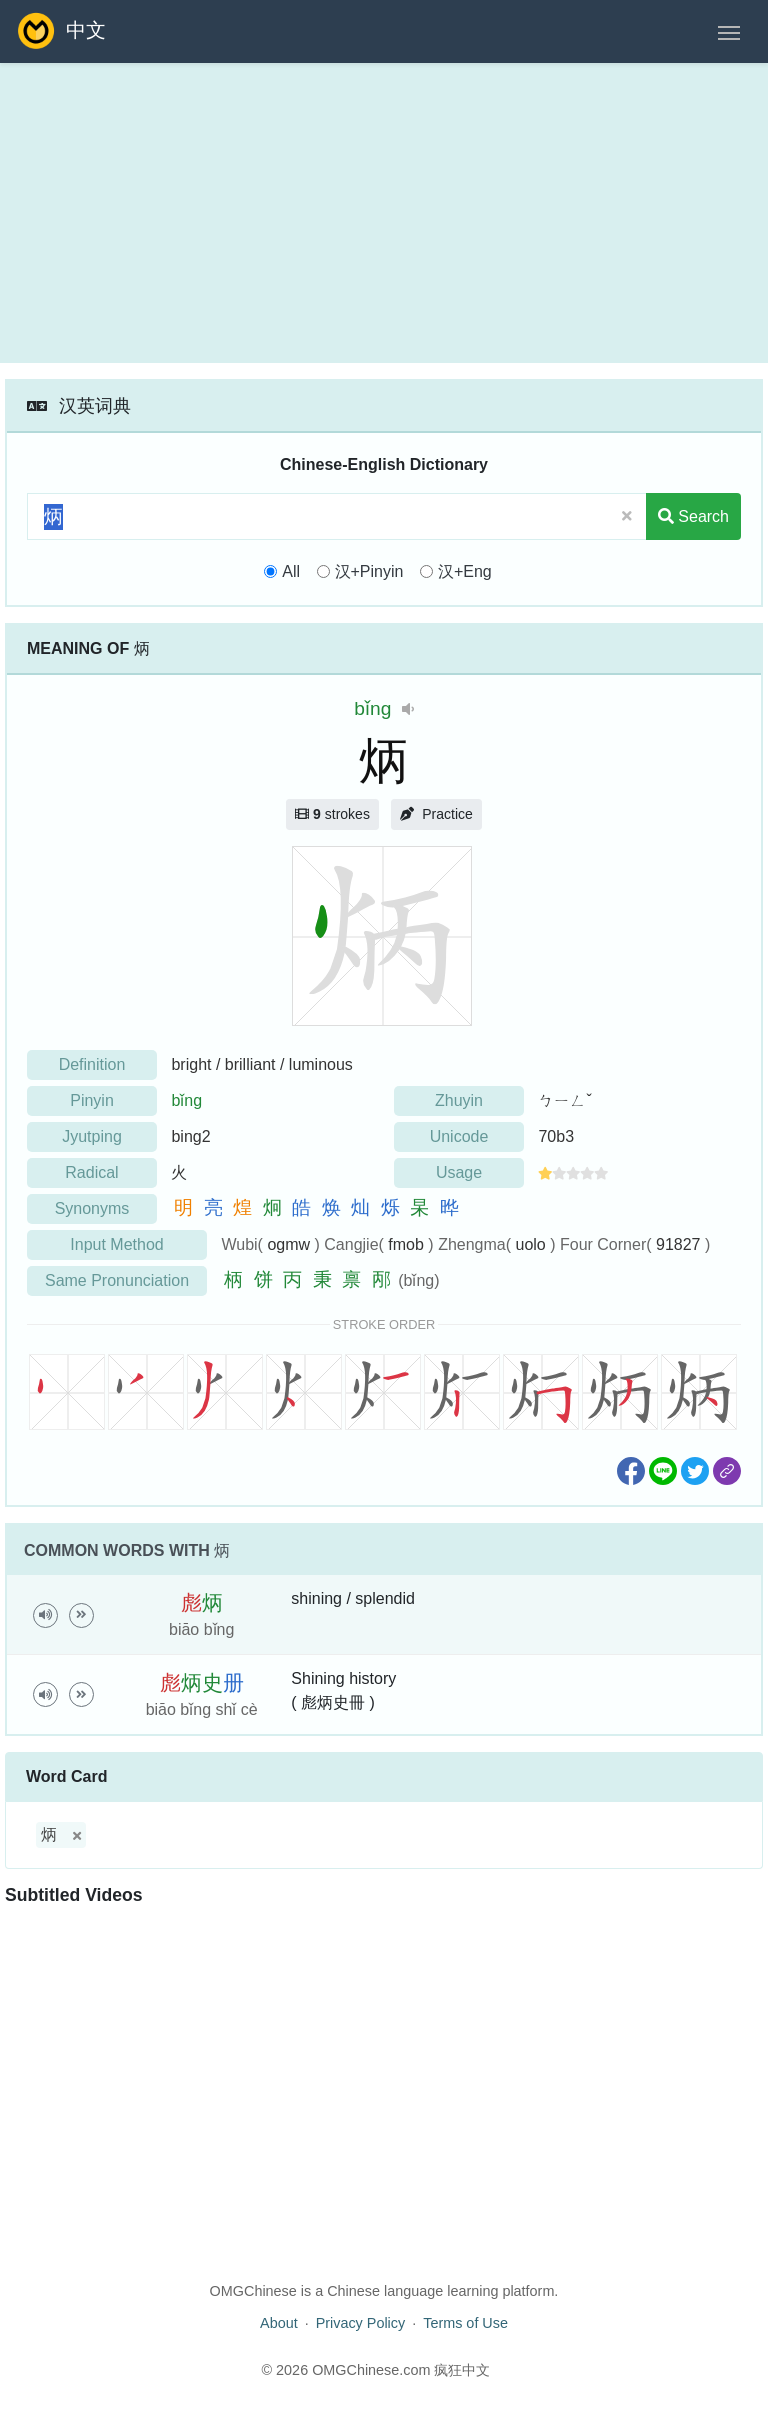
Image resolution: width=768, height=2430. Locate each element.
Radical (91, 1172)
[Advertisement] (384, 213)
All (291, 571)
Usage (459, 1172)
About (279, 2323)
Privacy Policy (361, 2323)
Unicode (459, 1136)
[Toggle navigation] (729, 31)
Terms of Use (465, 2323)
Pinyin (92, 1100)
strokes (332, 814)
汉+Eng (465, 571)
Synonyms (92, 1208)
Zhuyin (459, 1100)
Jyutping (92, 1136)
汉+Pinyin (369, 571)
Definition (92, 1064)
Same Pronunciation (117, 1280)
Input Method (116, 1244)
